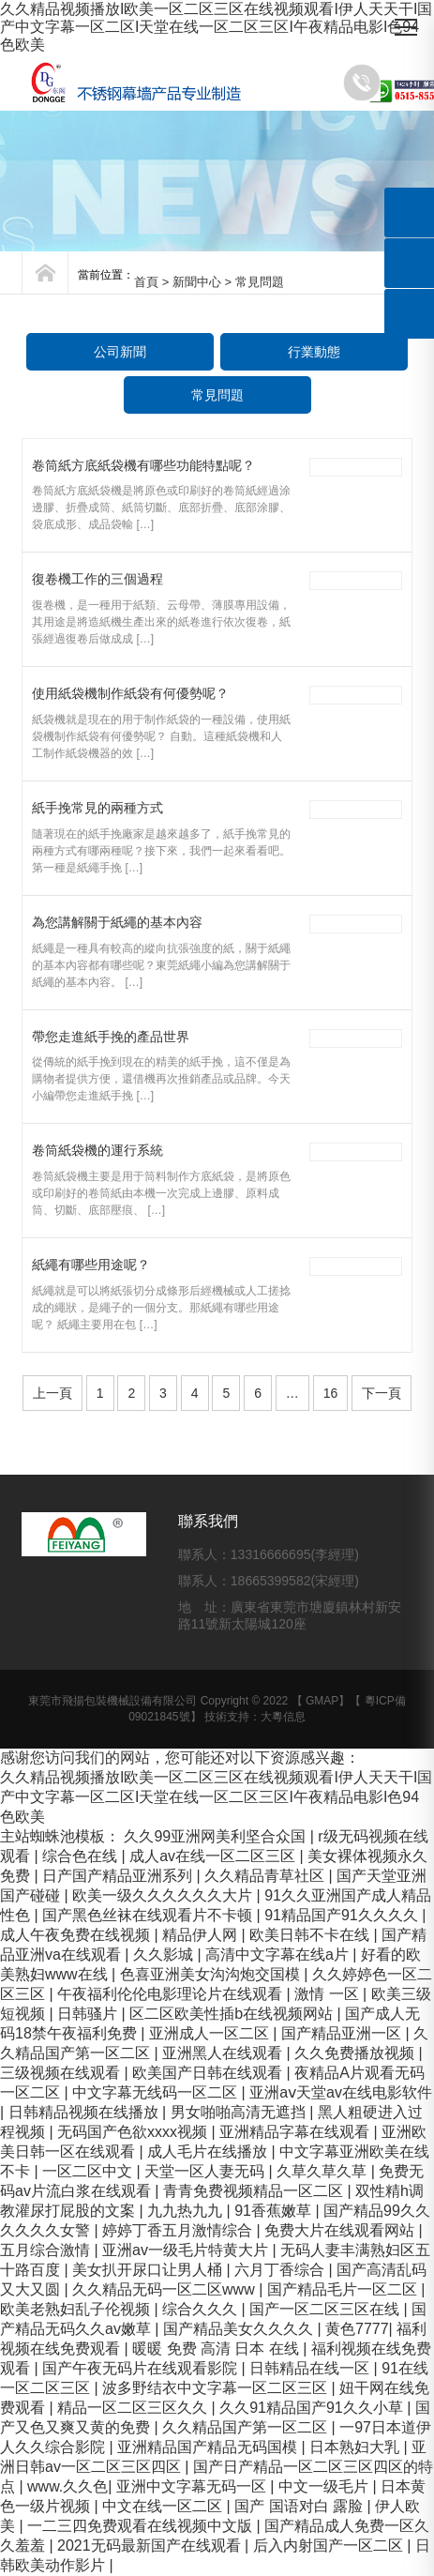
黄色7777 (357, 2329)
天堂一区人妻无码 (206, 2171)
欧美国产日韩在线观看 (209, 2073)
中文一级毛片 (325, 2486)
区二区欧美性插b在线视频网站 (233, 2014)
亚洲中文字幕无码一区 (193, 2486)
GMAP (322, 1700)
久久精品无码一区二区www (165, 2289)
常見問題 (217, 394)
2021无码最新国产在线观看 (151, 2545)
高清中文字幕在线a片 (278, 1954)
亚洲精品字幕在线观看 (296, 2132)
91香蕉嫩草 (274, 2211)
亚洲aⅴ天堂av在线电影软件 (340, 2092)
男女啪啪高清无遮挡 (240, 2112)
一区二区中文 (89, 2171)
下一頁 (381, 1393)
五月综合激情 (47, 2250)
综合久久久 (201, 2309)
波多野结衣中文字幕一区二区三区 (216, 2388)
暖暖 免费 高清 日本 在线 (217, 2348)
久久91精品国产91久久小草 (313, 2408)
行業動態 (314, 351)
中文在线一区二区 (164, 2506)
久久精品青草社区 (266, 1876)
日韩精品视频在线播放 (85, 2112)
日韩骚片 (89, 2014)
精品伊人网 (201, 1935)
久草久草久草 (323, 2171)
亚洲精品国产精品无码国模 (209, 2447)
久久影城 (165, 1954)
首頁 (146, 282)
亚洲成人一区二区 (211, 2033)
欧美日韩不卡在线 (311, 1935)
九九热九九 (186, 2211)
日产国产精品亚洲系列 (119, 1876)
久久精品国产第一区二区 (246, 2427)
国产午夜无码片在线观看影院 (141, 2368)
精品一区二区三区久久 (134, 2408)
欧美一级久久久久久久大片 (164, 1895)
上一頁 (52, 1393)
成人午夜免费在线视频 (77, 1935)
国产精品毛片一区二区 (344, 2289)
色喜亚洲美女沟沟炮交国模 (212, 1974)
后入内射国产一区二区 (330, 2545)
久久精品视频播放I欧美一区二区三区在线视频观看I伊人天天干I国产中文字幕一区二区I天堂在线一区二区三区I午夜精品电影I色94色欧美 (216, 27)
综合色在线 (81, 1856)
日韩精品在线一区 (311, 2368)
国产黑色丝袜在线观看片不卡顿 (149, 1915)
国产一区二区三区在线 (326, 2309)
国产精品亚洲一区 (343, 2033)
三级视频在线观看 (62, 2073)
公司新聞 (120, 351)
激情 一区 (328, 1994)
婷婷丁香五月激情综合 (179, 2230)
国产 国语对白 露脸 (300, 2506)
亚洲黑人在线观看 (224, 2053)
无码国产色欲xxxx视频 (134, 2132)
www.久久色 (67, 2486)
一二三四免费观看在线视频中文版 (141, 2526)
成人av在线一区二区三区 (214, 1856)
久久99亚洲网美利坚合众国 (216, 1836)
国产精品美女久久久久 (240, 2329)
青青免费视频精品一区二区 (255, 2191)
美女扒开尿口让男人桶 (149, 2270)
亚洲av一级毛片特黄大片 (187, 2250)
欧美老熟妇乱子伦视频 (77, 2309)
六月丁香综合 (281, 2270)
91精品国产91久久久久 (343, 1915)
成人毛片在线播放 (209, 2151)
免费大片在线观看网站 (341, 2230)
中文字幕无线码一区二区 (156, 2092)
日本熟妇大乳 (356, 2447)
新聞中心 (196, 282)
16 (330, 1393)
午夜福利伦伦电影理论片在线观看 (171, 1994)
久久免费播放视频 (356, 2053)
